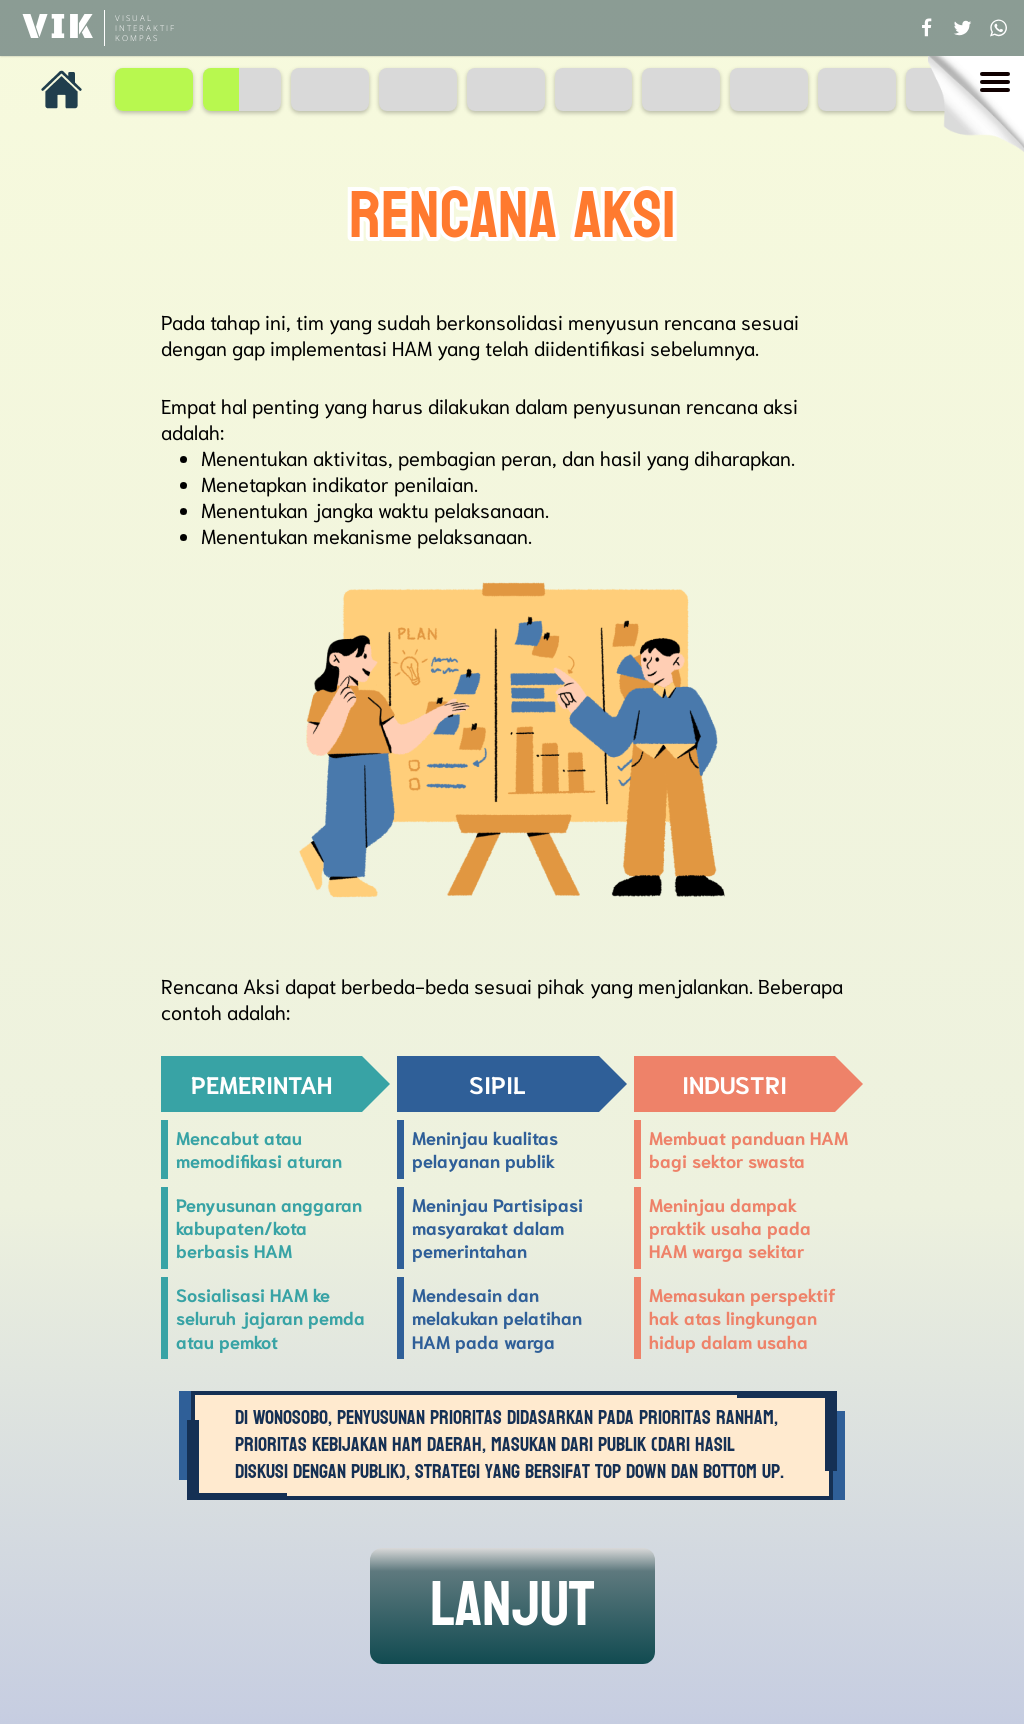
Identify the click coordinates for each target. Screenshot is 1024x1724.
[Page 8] (769, 89)
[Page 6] (594, 89)
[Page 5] (506, 89)
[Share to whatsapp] (998, 28)
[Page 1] (154, 89)
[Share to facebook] (926, 28)
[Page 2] (242, 89)
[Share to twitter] (962, 28)
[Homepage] (61, 89)
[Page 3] (330, 89)
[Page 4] (418, 89)
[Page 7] (681, 89)
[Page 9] (857, 89)
